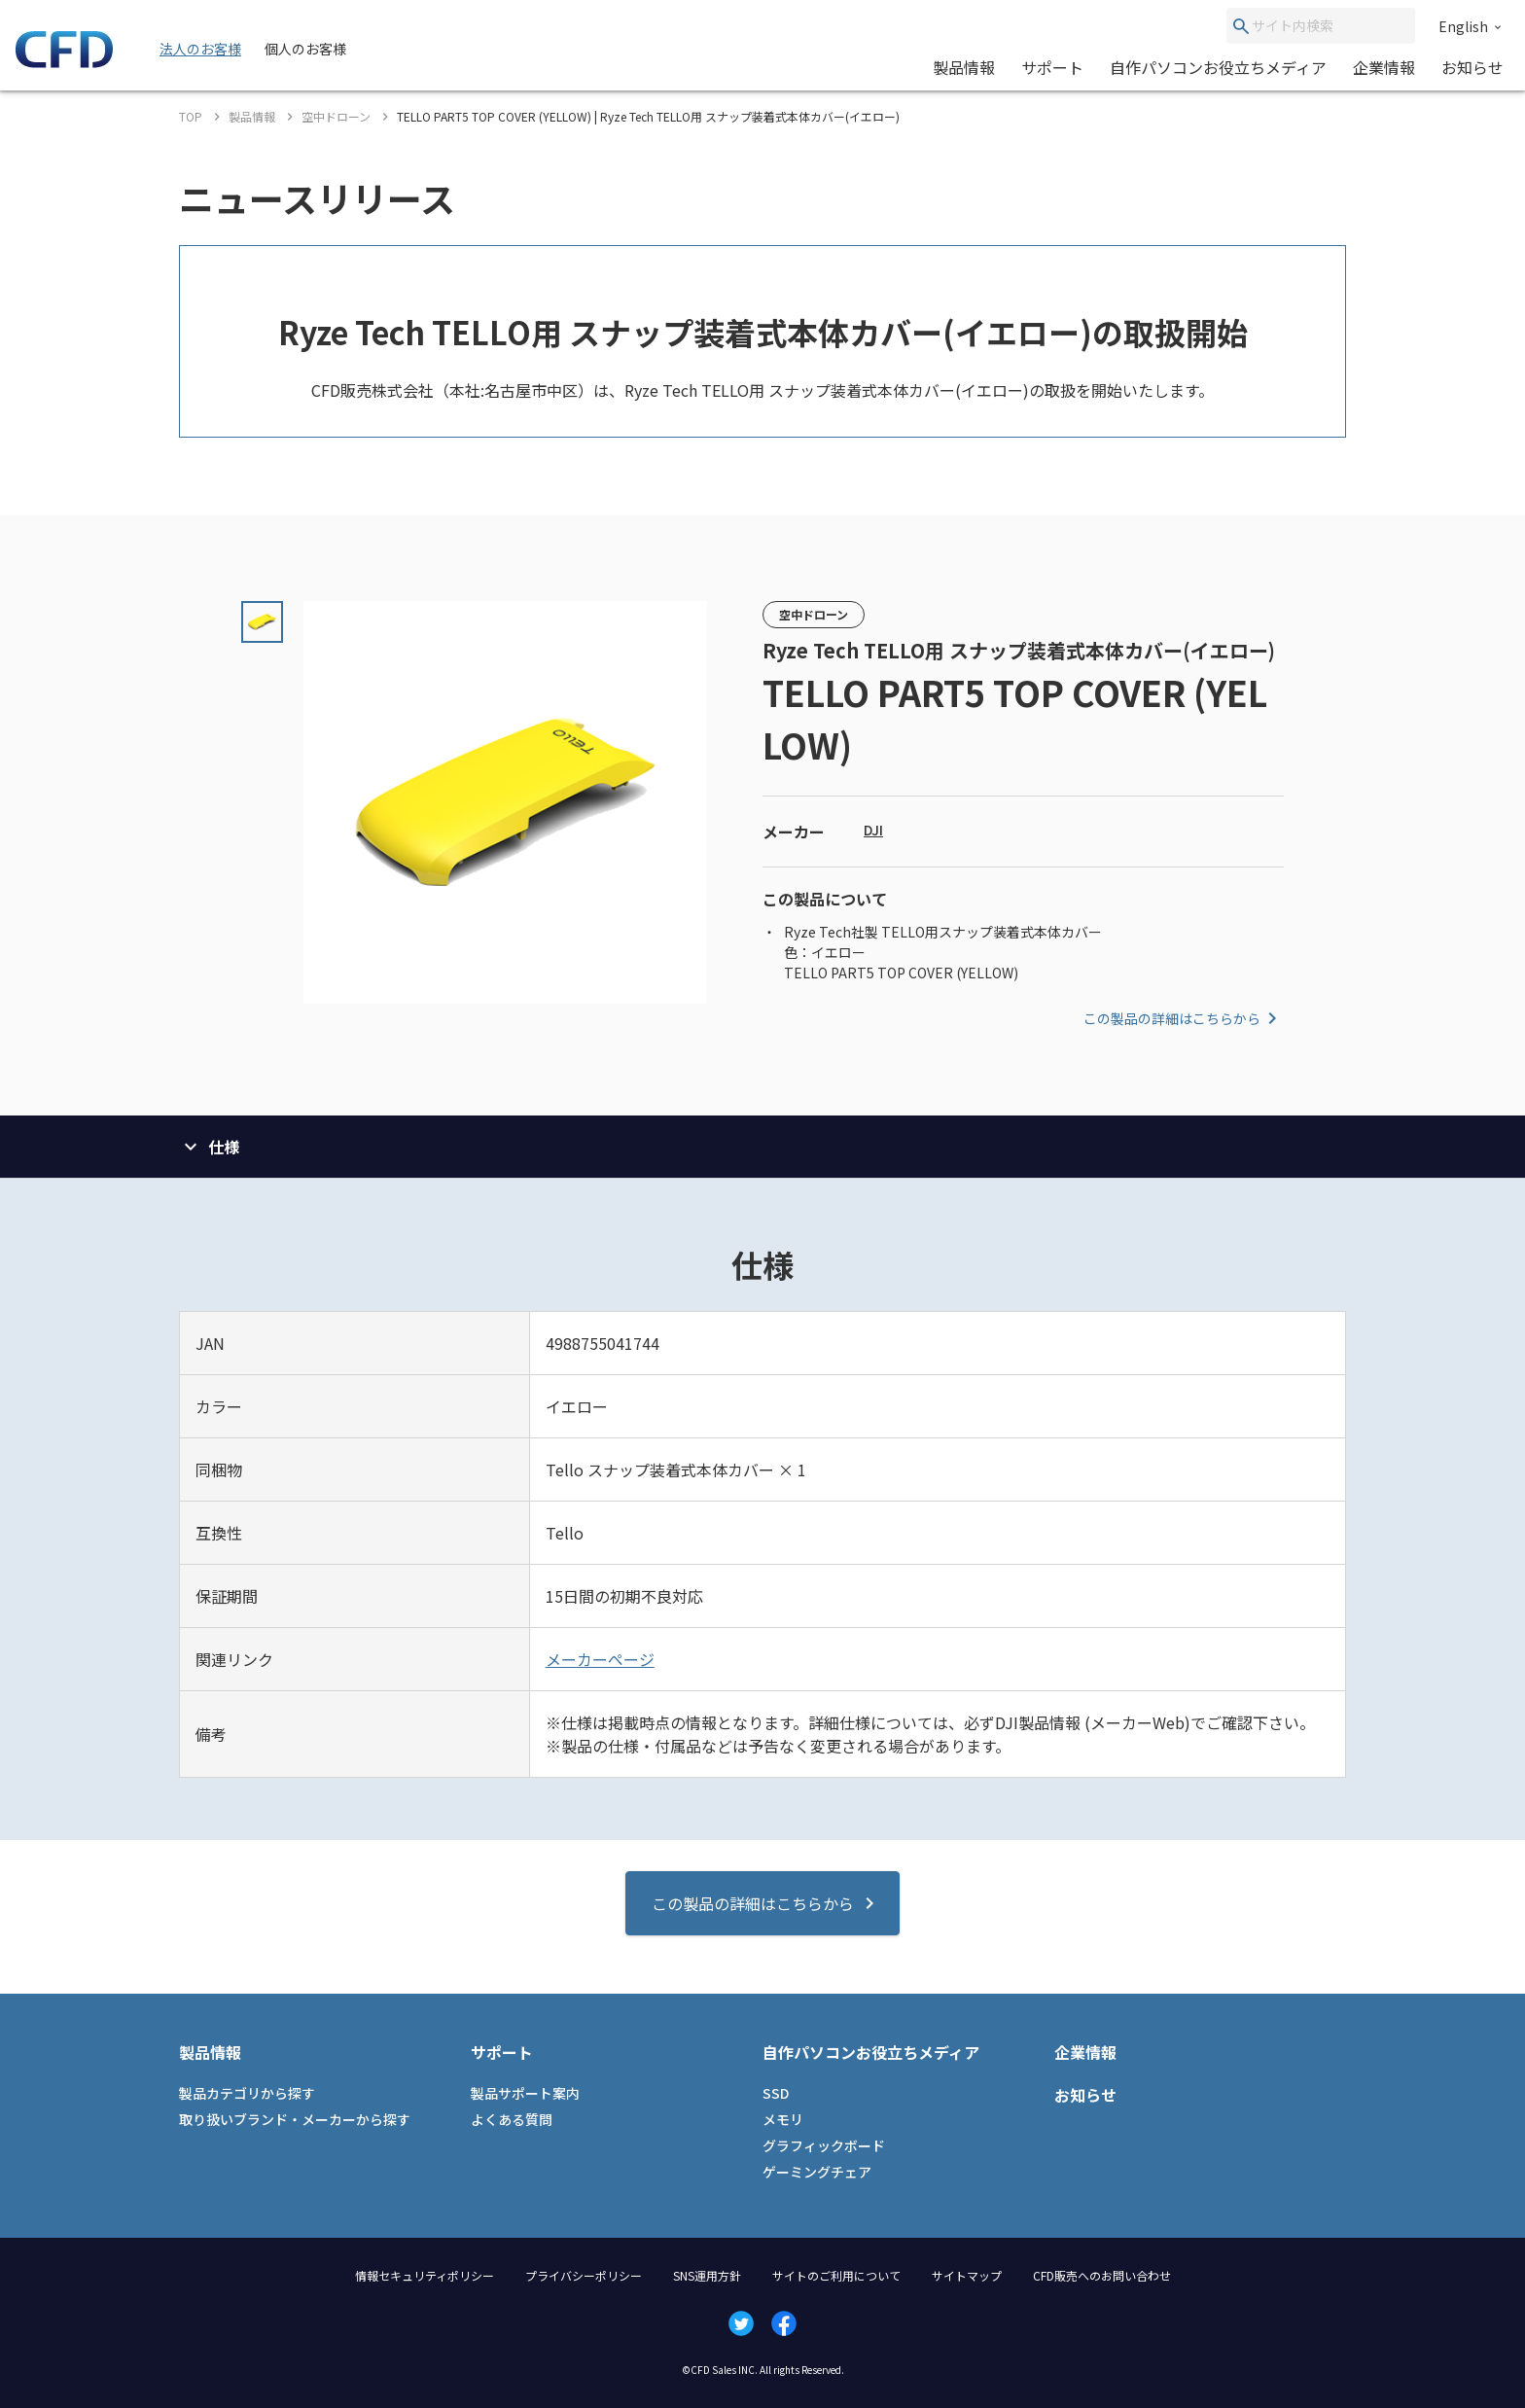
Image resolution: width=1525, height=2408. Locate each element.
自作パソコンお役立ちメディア (1218, 67)
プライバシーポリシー (583, 2275)
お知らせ (1472, 67)
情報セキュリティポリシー (424, 2275)
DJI (873, 829)
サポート (1052, 67)
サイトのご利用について (836, 2275)
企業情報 (1384, 67)
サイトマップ (967, 2275)
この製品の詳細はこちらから (1183, 1018)
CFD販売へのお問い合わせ (1102, 2275)
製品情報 (964, 67)
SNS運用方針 (707, 2275)
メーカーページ (600, 1659)
